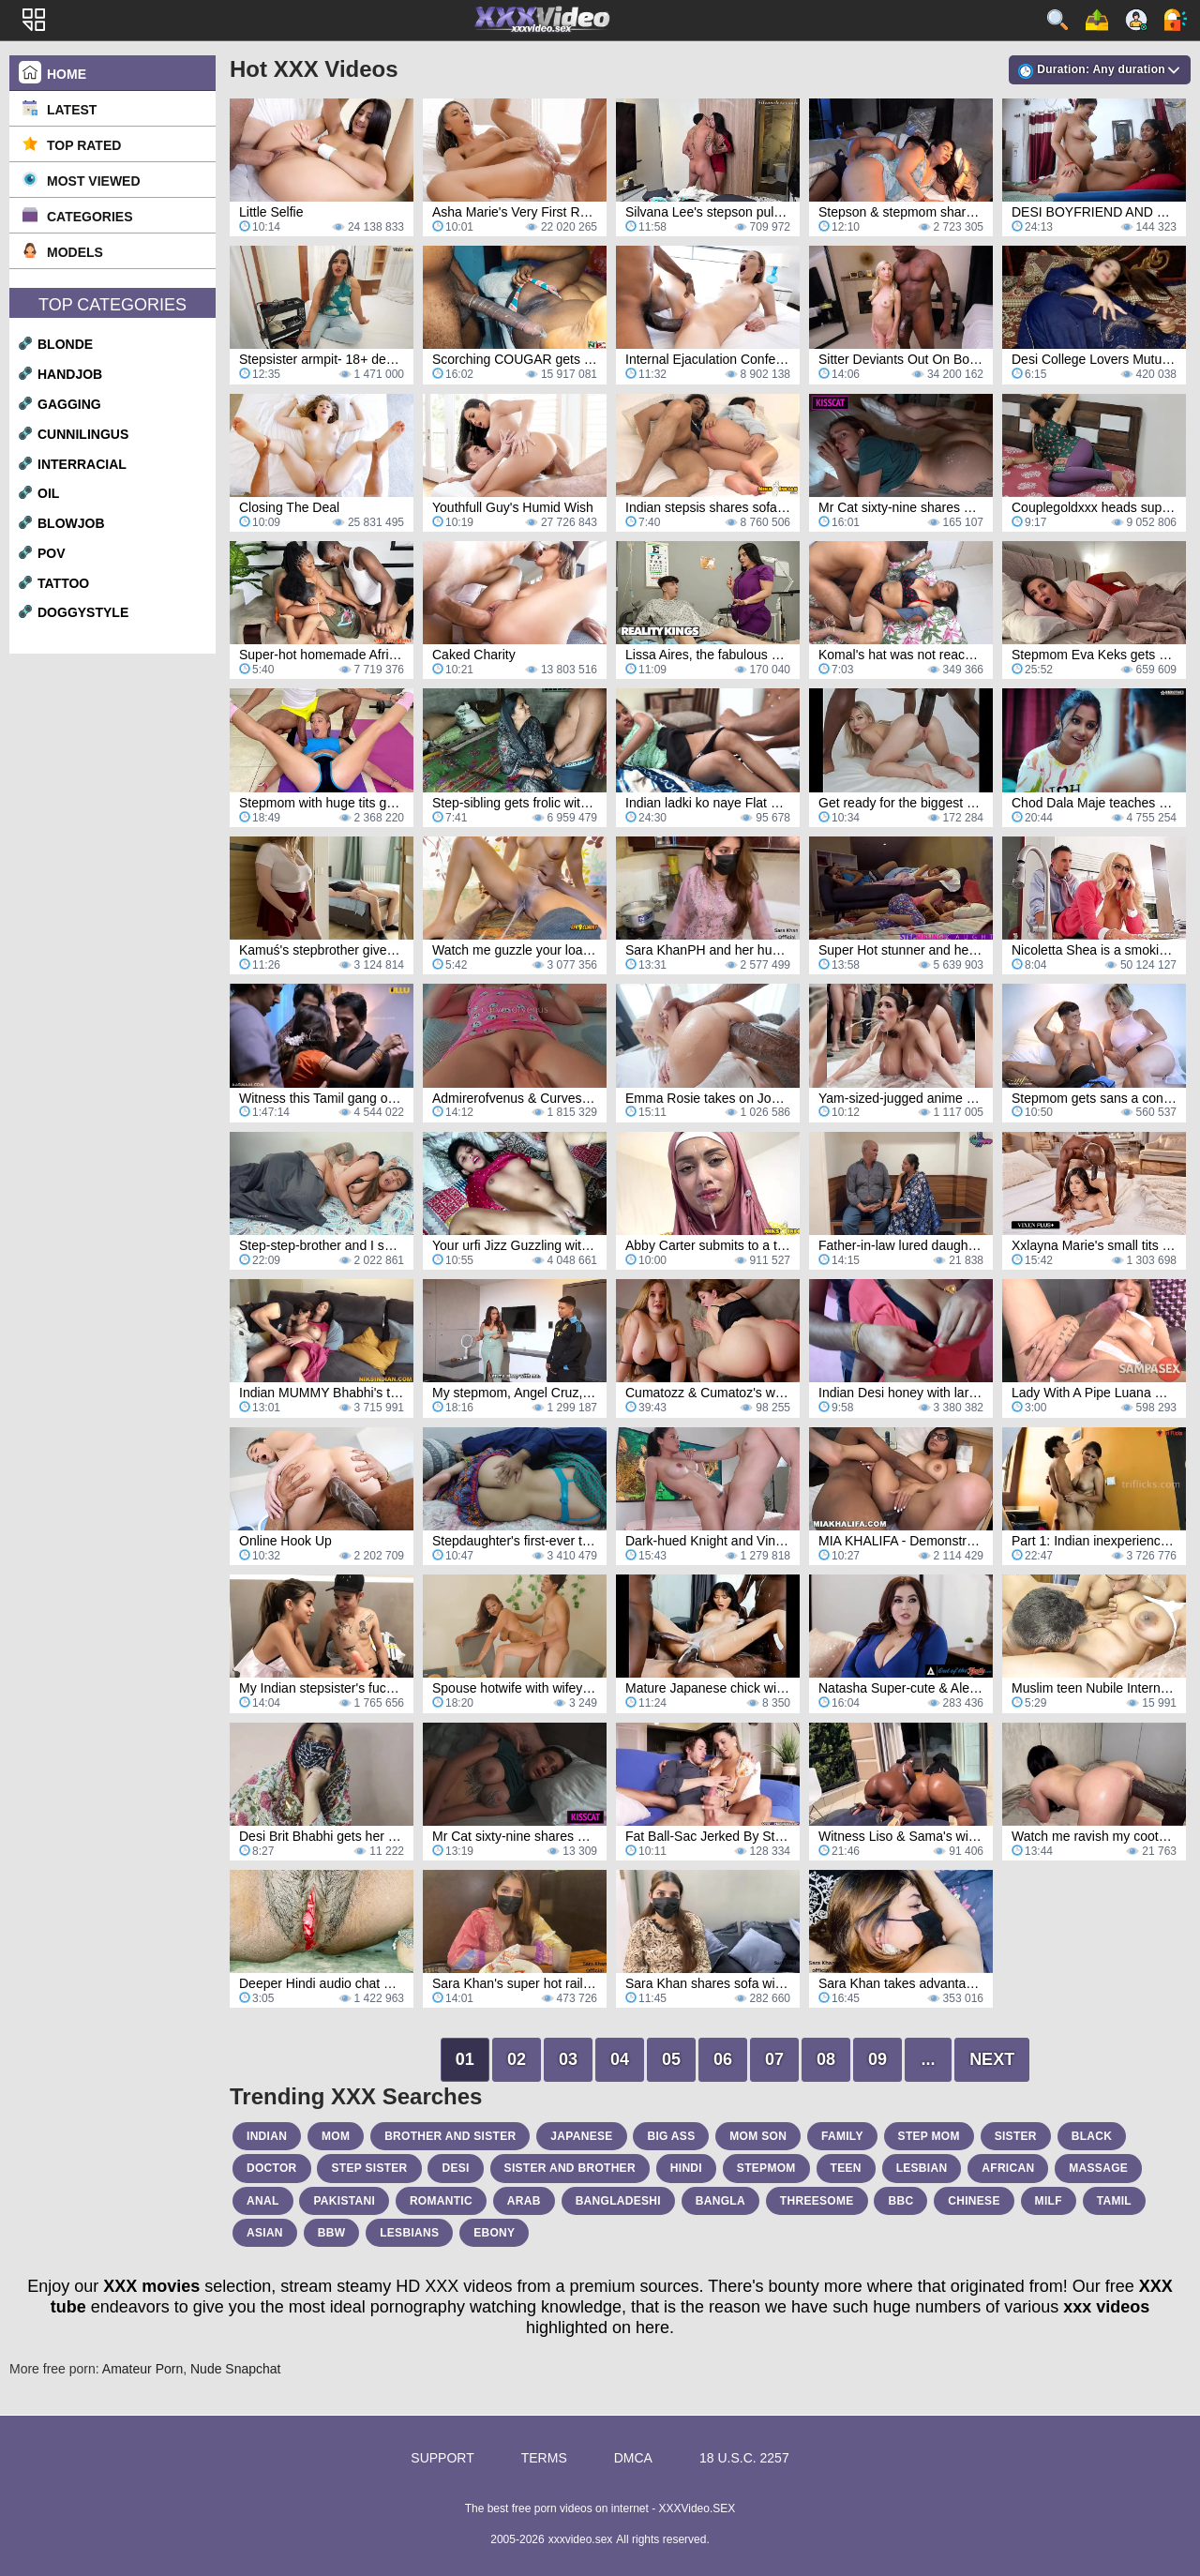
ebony (494, 2232)
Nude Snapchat (235, 2368)
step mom (929, 2136)
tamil (1114, 2200)
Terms (544, 2457)
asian (265, 2232)
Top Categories (112, 304)
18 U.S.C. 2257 (744, 2457)
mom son (758, 2136)
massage (1098, 2168)
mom (336, 2136)
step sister (369, 2168)
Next (991, 2059)
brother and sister (450, 2136)
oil (48, 493)
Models (75, 252)
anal (263, 2200)
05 (671, 2059)
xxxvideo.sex (580, 2539)
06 (722, 2059)
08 (826, 2059)
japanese (581, 2136)
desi (455, 2168)
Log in (1176, 20)
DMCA (633, 2457)
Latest (72, 109)
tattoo (63, 583)
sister (1016, 2136)
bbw (332, 2232)
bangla (720, 2200)
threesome (817, 2200)
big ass (671, 2136)
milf (1048, 2200)
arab (524, 2200)
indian (267, 2136)
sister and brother (570, 2168)
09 (877, 2059)
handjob (70, 374)
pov (52, 553)
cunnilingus (83, 434)
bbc (900, 2200)
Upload (1097, 20)
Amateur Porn (142, 2368)
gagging (69, 404)
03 (568, 2059)
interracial (82, 464)
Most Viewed (94, 180)
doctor (272, 2168)
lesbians (409, 2232)
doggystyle (83, 612)
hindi (686, 2168)
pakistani (344, 2200)
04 (619, 2059)
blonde (65, 344)
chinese (973, 2200)
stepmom (766, 2168)
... (929, 2059)
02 (516, 2059)
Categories (90, 216)
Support (442, 2457)
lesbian (922, 2168)
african (1008, 2168)
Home (66, 74)
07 (774, 2059)
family (842, 2136)
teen (846, 2168)
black (1092, 2136)
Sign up (1136, 20)
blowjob (71, 523)
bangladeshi (618, 2200)
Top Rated (84, 145)
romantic (441, 2200)
